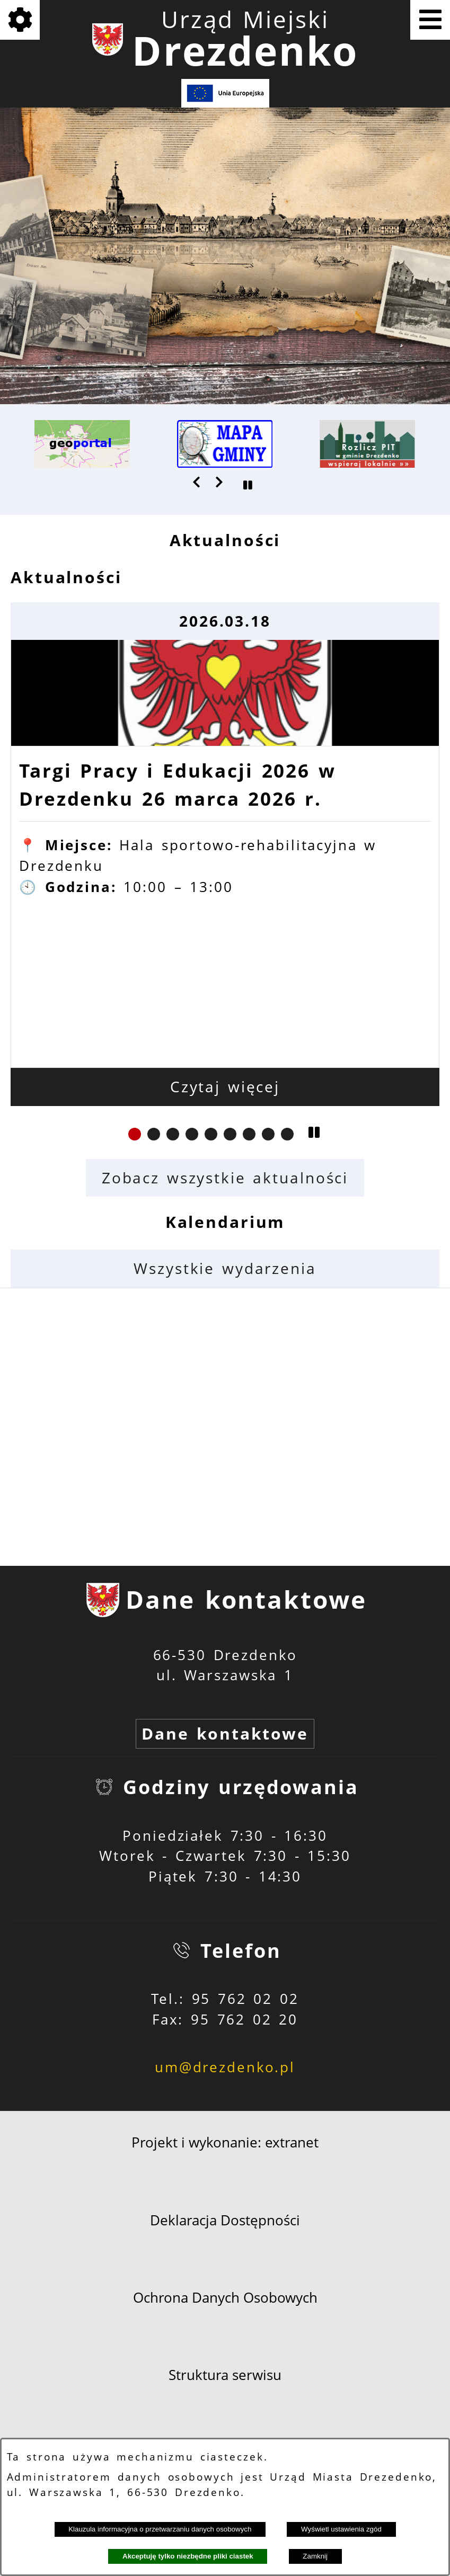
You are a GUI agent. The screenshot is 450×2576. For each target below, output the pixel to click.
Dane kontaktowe (225, 1733)
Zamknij (315, 2556)
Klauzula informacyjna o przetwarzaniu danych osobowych (159, 2529)
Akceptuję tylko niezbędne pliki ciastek (187, 2556)
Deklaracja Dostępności (225, 2220)
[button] (197, 482)
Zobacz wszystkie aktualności (225, 1178)
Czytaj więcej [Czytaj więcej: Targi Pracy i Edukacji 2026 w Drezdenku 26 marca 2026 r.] (225, 1087)
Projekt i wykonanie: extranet (225, 2142)
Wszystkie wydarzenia (225, 1268)
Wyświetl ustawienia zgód (341, 2529)
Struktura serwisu (225, 2375)
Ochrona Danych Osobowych (225, 2297)
